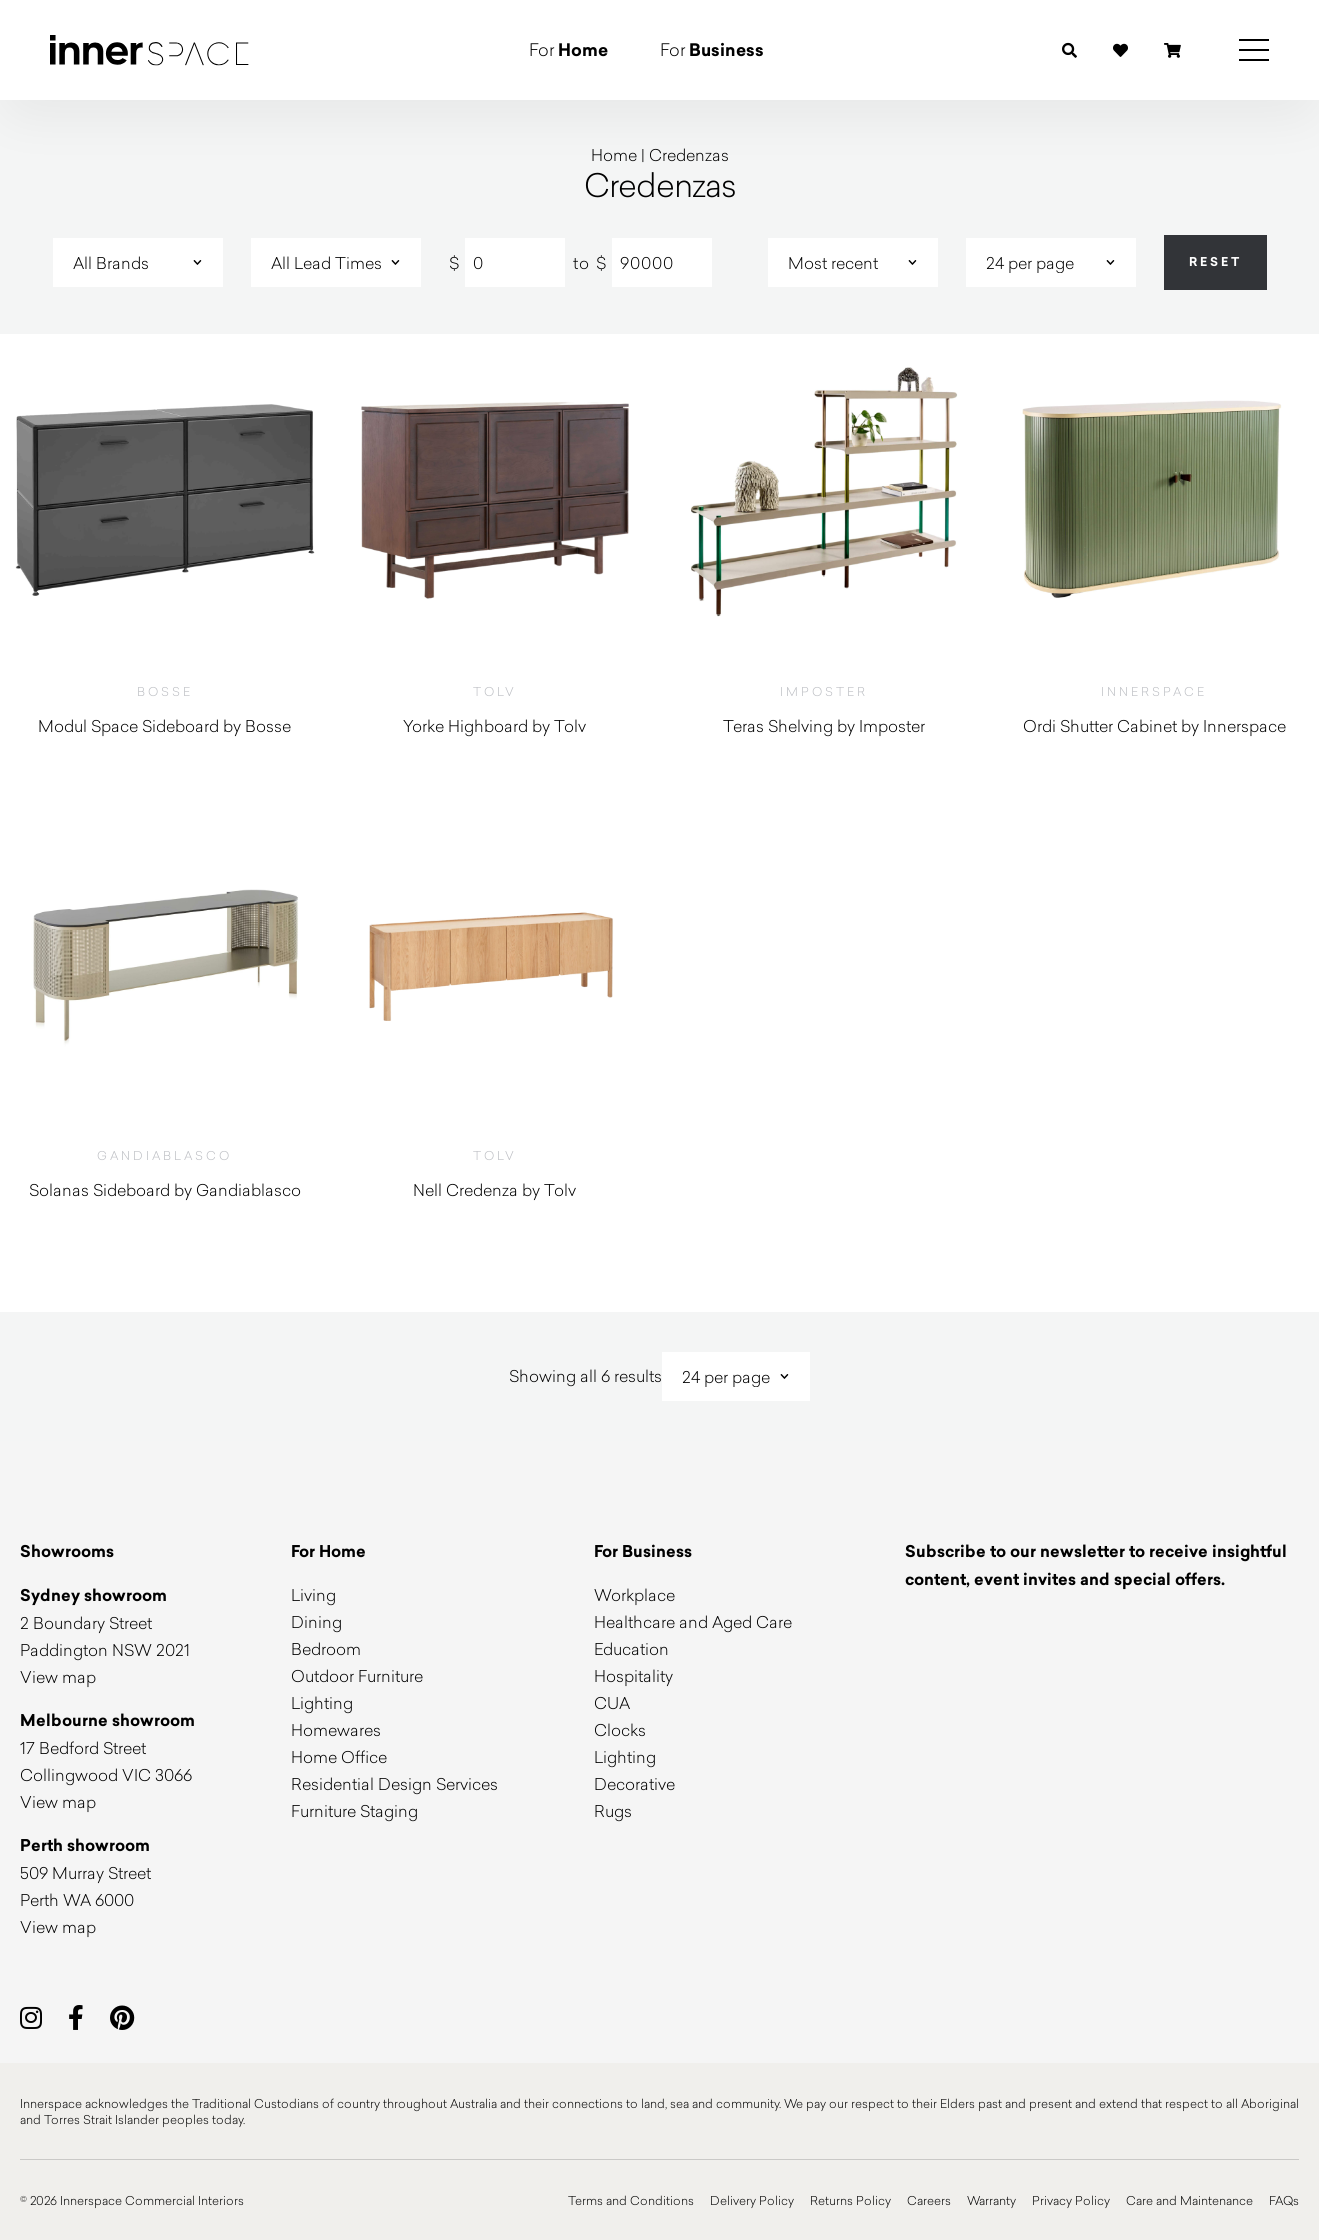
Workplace (634, 1594)
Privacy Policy (1071, 2200)
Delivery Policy (752, 2200)
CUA (612, 1702)
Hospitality (633, 1675)
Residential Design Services (394, 1783)
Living (313, 1594)
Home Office (339, 1756)
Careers (929, 2200)
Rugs (613, 1810)
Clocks (620, 1729)
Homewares (336, 1729)
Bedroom (326, 1648)
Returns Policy (850, 2200)
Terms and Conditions (631, 2200)
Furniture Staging (354, 1810)
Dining (316, 1621)
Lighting (322, 1702)
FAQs (1284, 2200)
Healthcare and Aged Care (693, 1621)
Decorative (634, 1783)
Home (614, 154)
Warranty (991, 2200)
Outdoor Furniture (357, 1675)
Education (631, 1648)
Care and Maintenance (1189, 2200)
